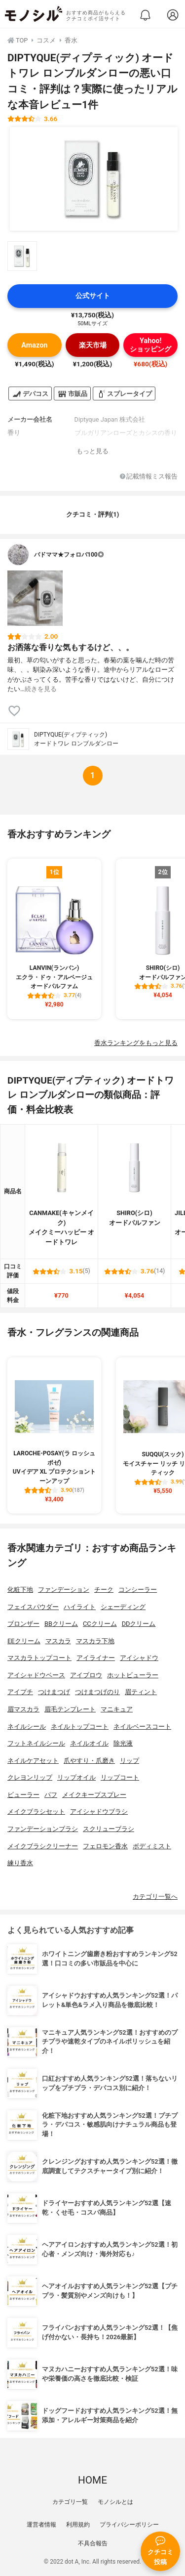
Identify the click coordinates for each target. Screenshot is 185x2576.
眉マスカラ (23, 1709)
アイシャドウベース (36, 1675)
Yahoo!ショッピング (150, 345)
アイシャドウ (139, 1657)
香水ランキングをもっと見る (136, 1043)
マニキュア (117, 1709)
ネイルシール (26, 1726)
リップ (129, 1760)
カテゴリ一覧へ (155, 1896)
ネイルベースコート (142, 1726)
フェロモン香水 (105, 1846)
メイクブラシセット (36, 1811)
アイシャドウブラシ (99, 1811)
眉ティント (141, 1692)
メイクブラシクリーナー (42, 1846)
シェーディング (123, 1607)
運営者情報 (41, 2524)
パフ (50, 1794)
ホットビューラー (132, 1675)
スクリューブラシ (108, 1829)
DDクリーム (139, 1623)
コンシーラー (137, 1589)
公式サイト (92, 296)
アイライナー (95, 1657)
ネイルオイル (89, 1743)
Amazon (34, 345)
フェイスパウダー (33, 1607)
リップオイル (76, 1777)
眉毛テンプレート (70, 1709)
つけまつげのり (97, 1692)
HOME (92, 2480)
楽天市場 (93, 345)
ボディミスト (152, 1846)
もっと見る (92, 451)
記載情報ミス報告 (149, 477)
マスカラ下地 (95, 1641)
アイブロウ (86, 1675)
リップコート (120, 1777)
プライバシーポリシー (129, 2524)
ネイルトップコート (80, 1726)
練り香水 (20, 1863)
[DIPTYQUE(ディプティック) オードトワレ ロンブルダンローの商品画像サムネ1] (22, 256)
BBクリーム (61, 1623)
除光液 (123, 1743)
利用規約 (78, 2524)
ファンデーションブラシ (42, 1829)
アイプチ (20, 1692)
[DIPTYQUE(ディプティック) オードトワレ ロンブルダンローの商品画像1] (94, 179)
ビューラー (23, 1794)
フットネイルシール (36, 1743)
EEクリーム (23, 1641)
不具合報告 (93, 2543)
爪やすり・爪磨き (89, 1760)
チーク (103, 1589)
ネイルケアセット (33, 1760)
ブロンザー (23, 1623)
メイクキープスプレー (94, 1794)
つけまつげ (54, 1692)
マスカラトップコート (39, 1657)
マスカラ (58, 1641)
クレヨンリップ (29, 1777)
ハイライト (80, 1607)
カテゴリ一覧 (70, 2501)
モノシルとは (115, 2501)
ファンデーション (63, 1589)
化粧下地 (20, 1589)
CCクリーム (100, 1623)
